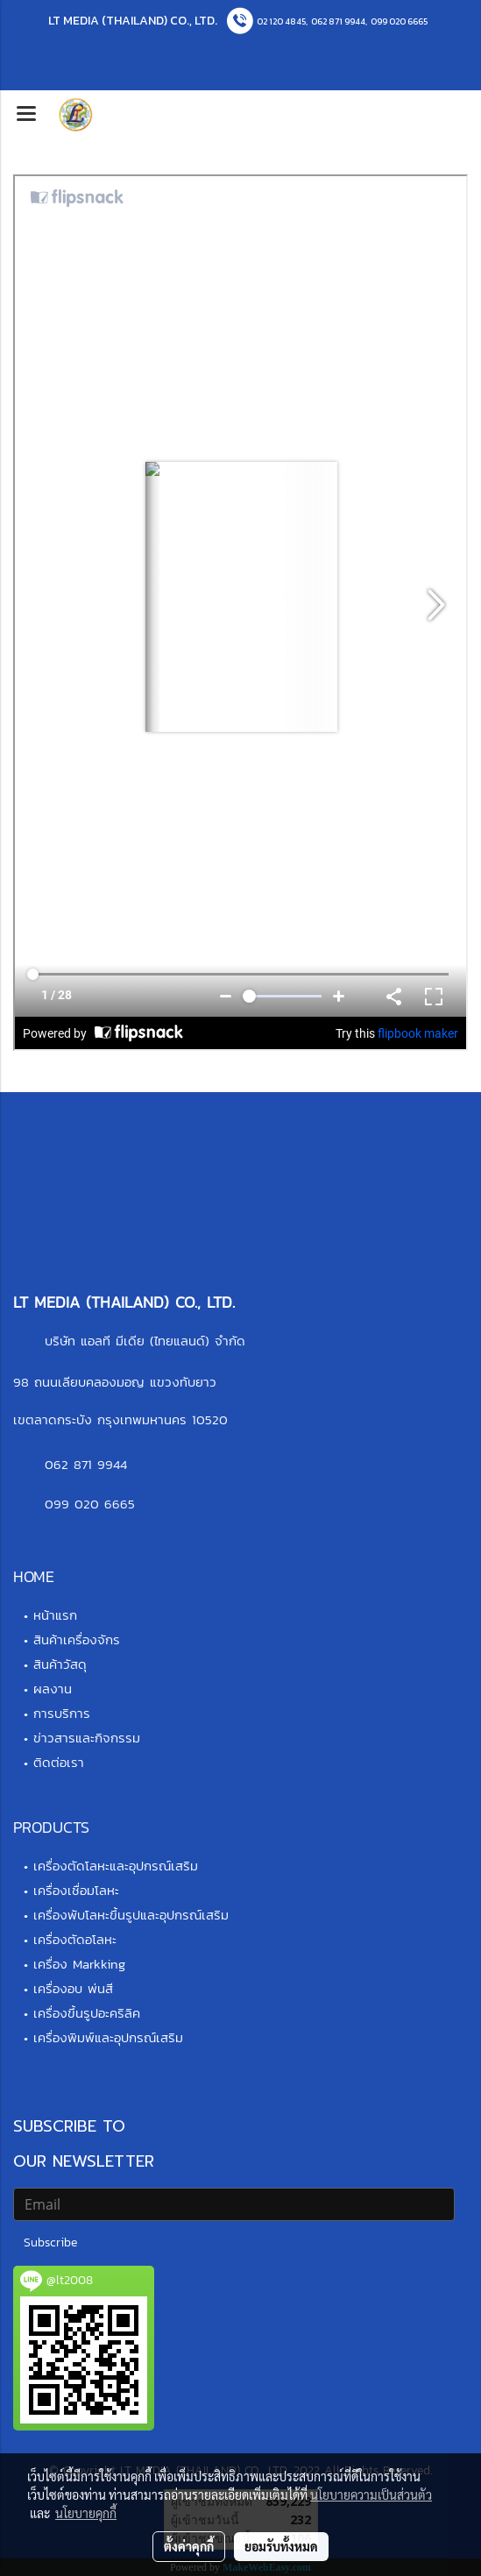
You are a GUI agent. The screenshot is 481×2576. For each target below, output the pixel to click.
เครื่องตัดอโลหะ (75, 1939)
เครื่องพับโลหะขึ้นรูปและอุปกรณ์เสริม (131, 1915)
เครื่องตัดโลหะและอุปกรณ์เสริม (115, 1866)
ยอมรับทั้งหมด (281, 2546)
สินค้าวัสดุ (60, 1664)
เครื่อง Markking (79, 1964)
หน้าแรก (55, 1615)
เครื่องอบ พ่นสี (73, 1988)
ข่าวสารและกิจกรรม (86, 1738)
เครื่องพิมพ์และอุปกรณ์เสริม (108, 2037)
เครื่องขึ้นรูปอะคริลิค (86, 2013)
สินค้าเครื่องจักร (76, 1639)
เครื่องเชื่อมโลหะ (76, 1890)
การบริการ (61, 1713)
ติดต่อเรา (58, 1762)
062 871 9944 (338, 21)
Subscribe (50, 2242)
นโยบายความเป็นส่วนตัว (371, 2494)
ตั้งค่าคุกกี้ (189, 2546)
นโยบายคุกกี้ (86, 2513)
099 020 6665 (399, 21)
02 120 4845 (281, 21)
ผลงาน (52, 1688)
